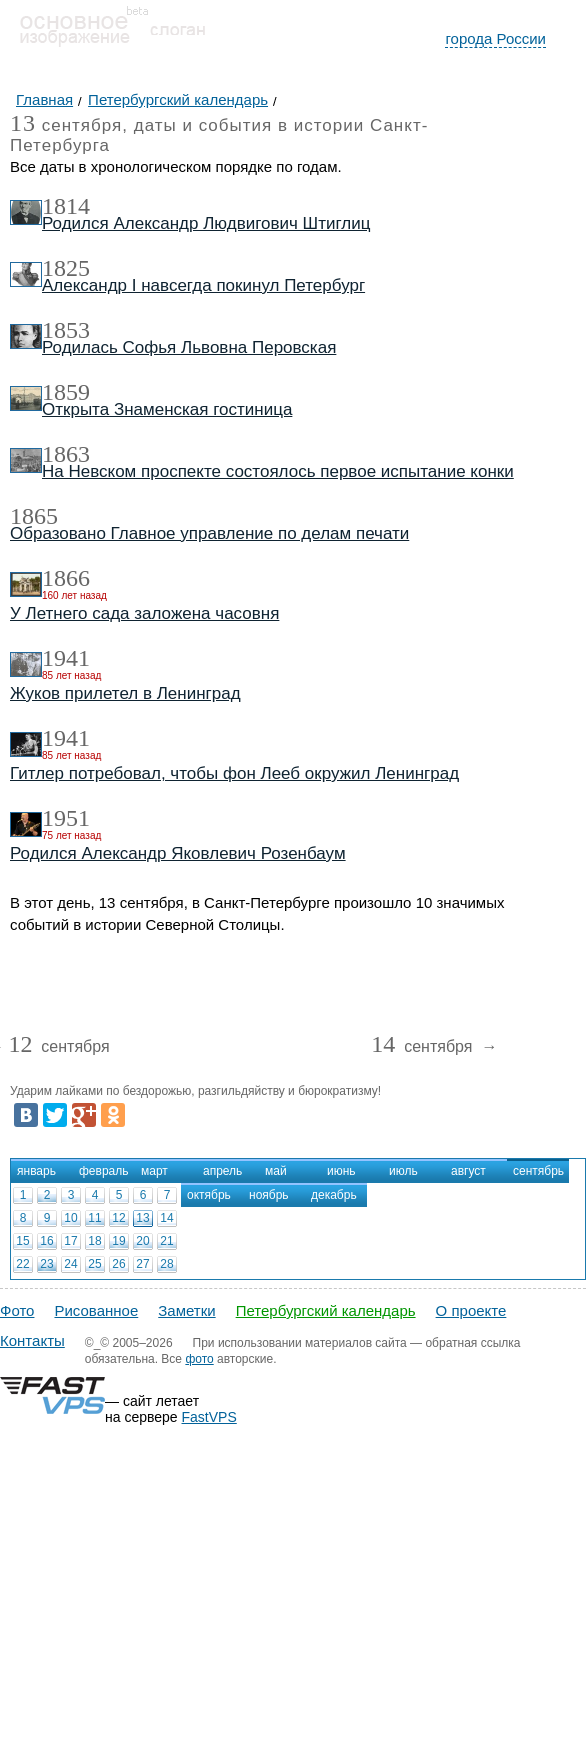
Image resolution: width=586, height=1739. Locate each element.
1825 (66, 268)
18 (94, 1241)
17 (70, 1241)
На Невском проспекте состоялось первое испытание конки (278, 471)
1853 (66, 330)
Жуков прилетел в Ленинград (125, 693)
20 (142, 1241)
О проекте (471, 1310)
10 (70, 1218)
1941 (66, 658)
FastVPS (209, 1417)
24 (70, 1264)
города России (495, 38)
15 (22, 1241)
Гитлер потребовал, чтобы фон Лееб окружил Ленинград (234, 773)
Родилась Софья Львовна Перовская (189, 347)
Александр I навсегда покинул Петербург (203, 285)
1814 (66, 206)
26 (118, 1264)
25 (94, 1264)
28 (166, 1264)
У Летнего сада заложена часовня (144, 613)
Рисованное (96, 1310)
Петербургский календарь (326, 1310)
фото (199, 1359)
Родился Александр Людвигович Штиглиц (206, 223)
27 (142, 1264)
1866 (66, 578)
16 (46, 1241)
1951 (66, 818)
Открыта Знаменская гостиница (167, 409)
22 (22, 1264)
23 (46, 1264)
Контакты (32, 1340)
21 (166, 1241)
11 (94, 1218)
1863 (66, 454)
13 (142, 1218)
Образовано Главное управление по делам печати (209, 533)
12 (118, 1218)
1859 (66, 392)
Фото (17, 1310)
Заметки (186, 1310)
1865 (34, 516)
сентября (58, 1047)
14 (166, 1218)
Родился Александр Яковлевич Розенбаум (178, 853)
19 (118, 1241)
